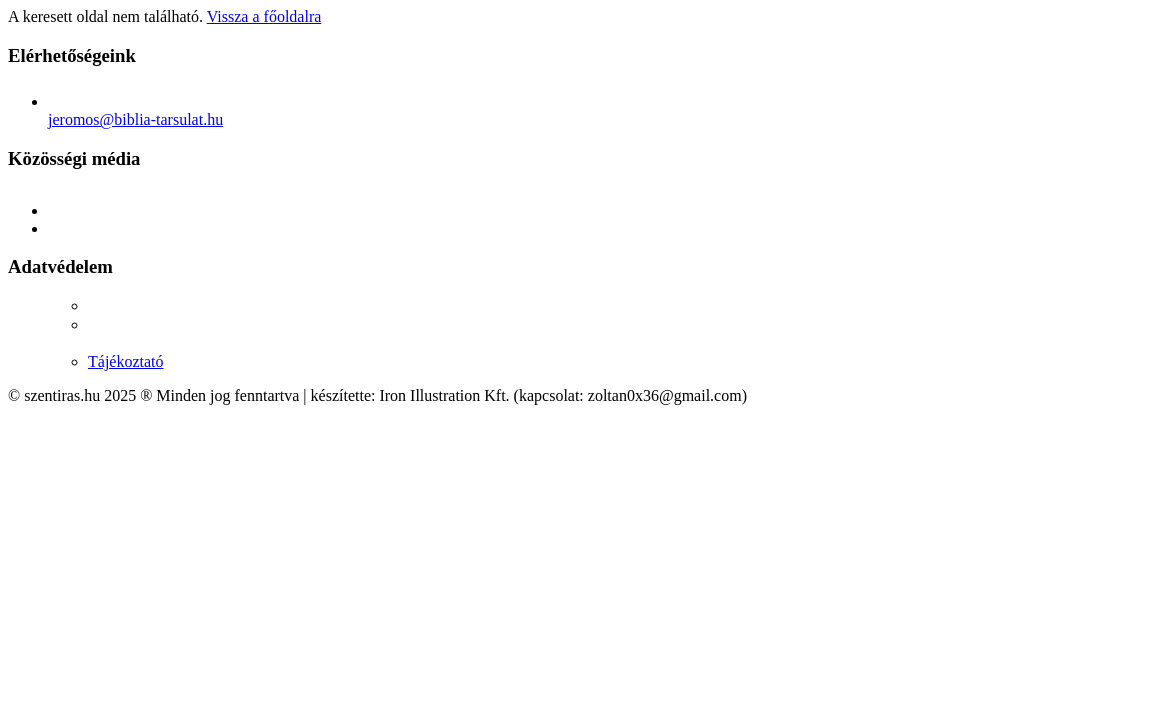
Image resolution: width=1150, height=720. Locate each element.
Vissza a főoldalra (264, 16)
